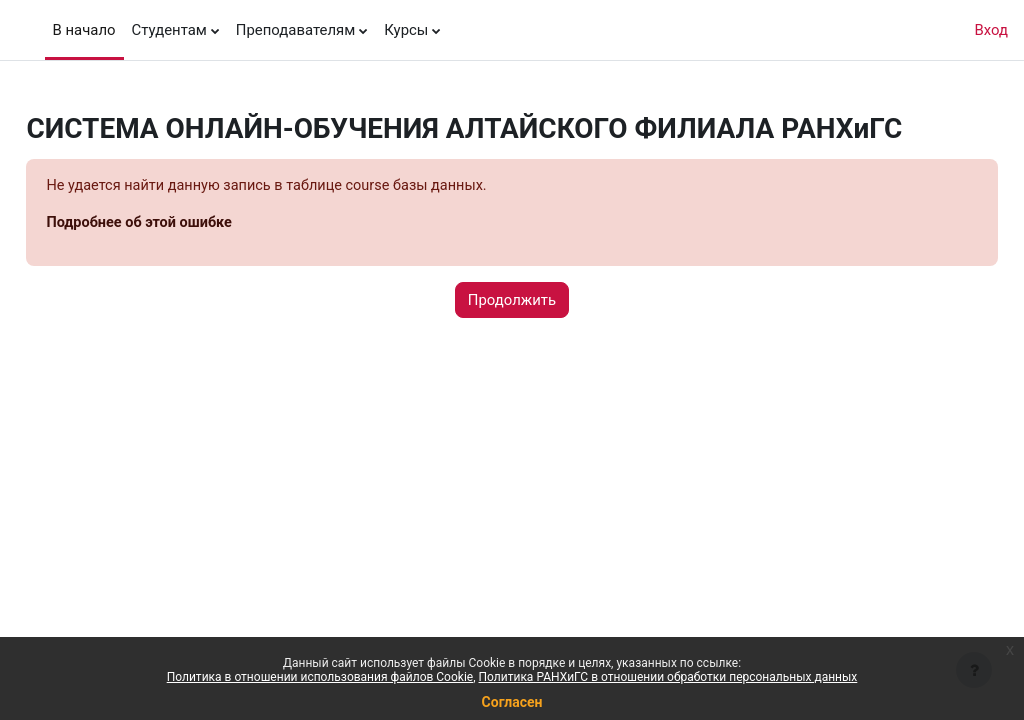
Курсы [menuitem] (406, 30)
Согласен (512, 702)
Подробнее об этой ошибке (186, 224)
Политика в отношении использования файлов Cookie (320, 677)
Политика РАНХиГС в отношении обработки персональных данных (668, 677)
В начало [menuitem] (84, 30)
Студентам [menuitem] (169, 30)
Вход (991, 30)
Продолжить (512, 301)
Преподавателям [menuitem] (295, 30)
